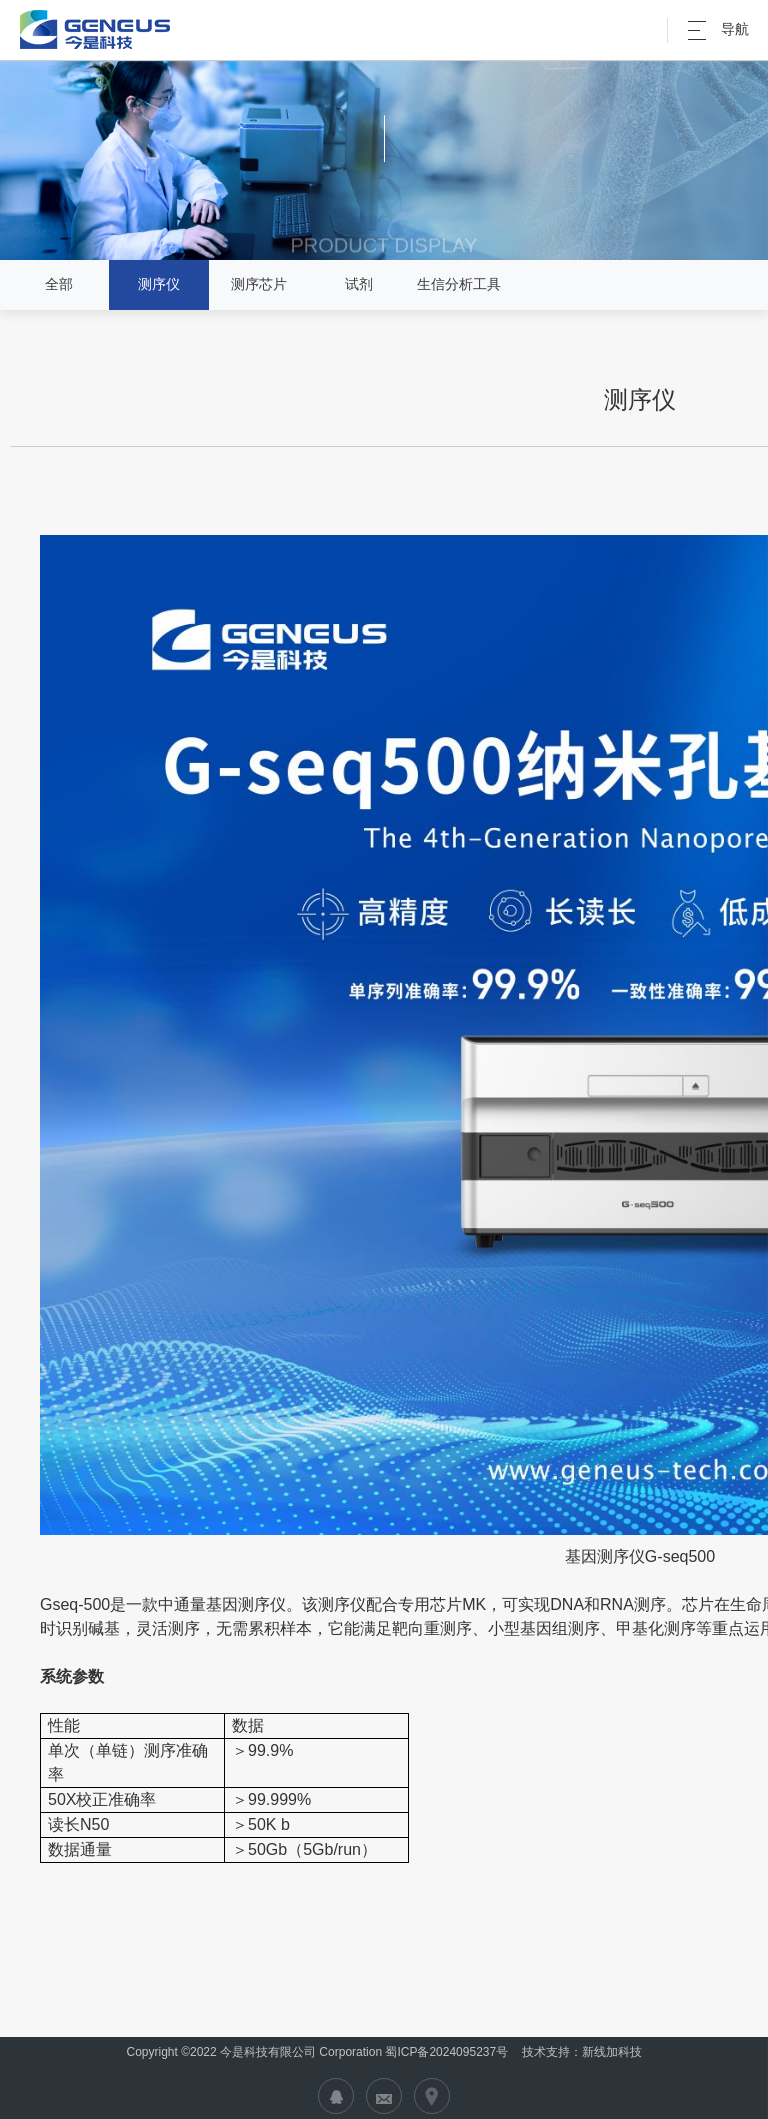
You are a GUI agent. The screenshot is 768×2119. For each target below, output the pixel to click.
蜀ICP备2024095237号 (446, 2052)
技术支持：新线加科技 (579, 2052)
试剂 (359, 284)
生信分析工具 (459, 284)
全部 (59, 284)
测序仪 (159, 284)
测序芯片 (259, 284)
